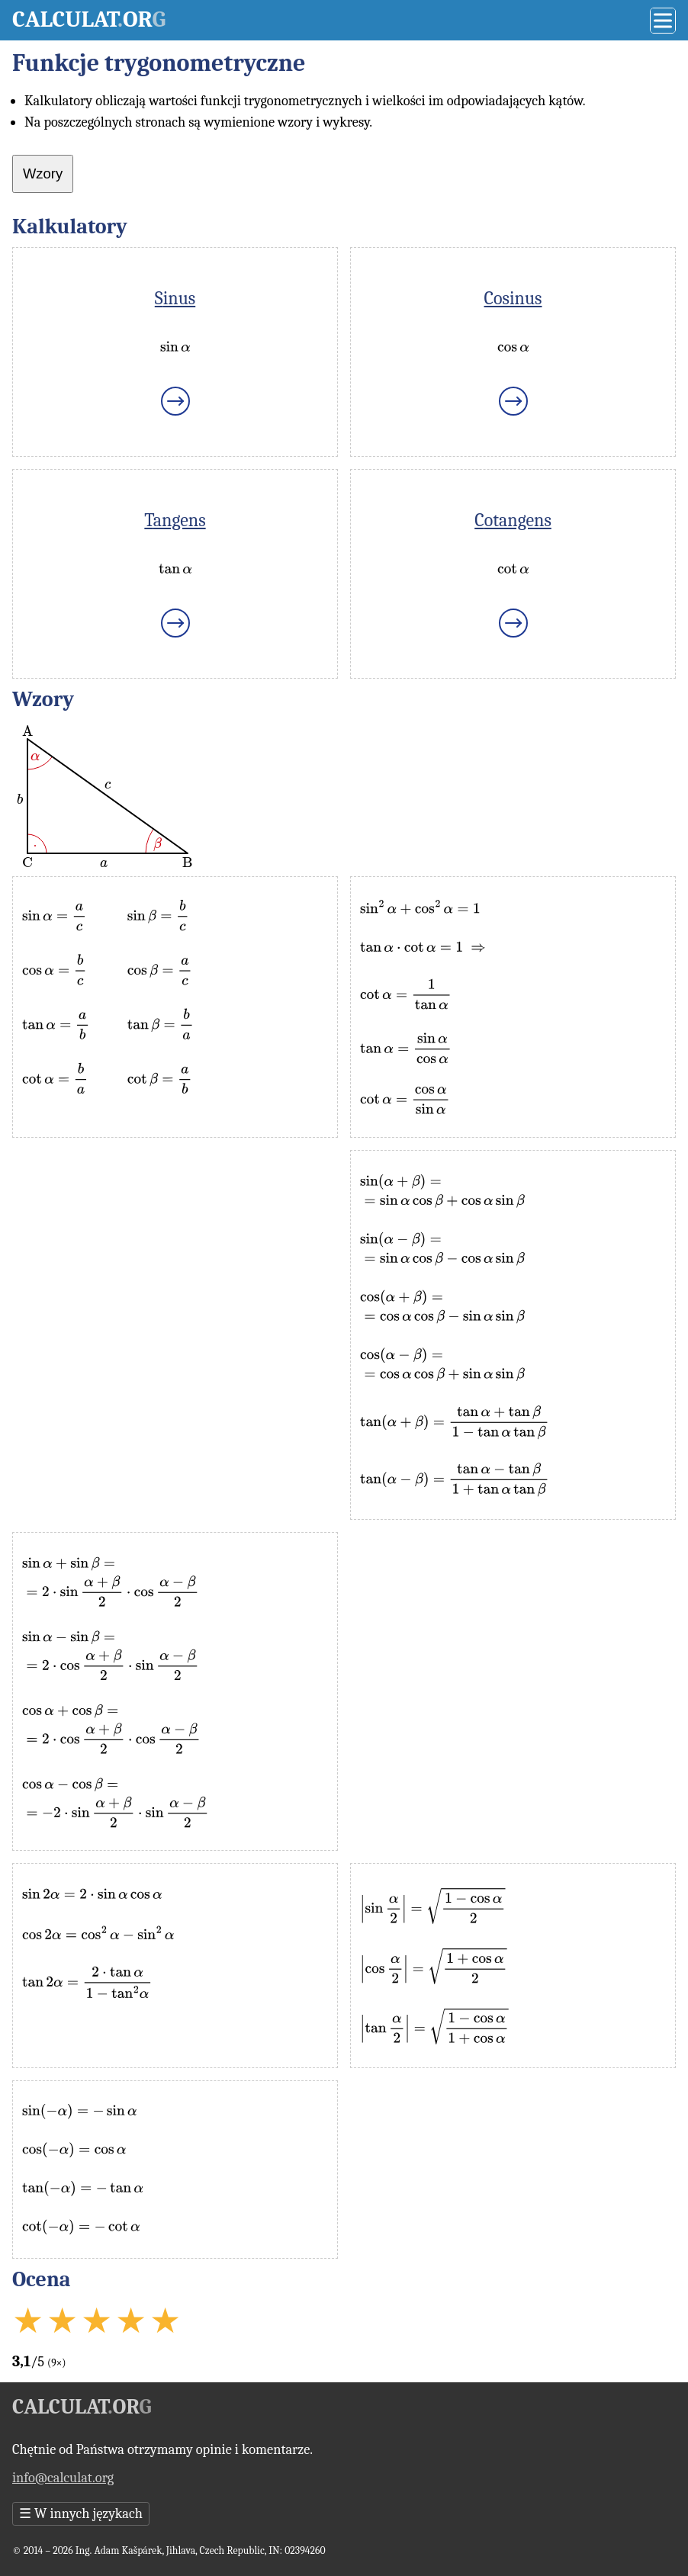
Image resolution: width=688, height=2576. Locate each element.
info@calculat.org (63, 2477)
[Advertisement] (175, 1256)
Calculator (89, 19)
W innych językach (81, 2514)
